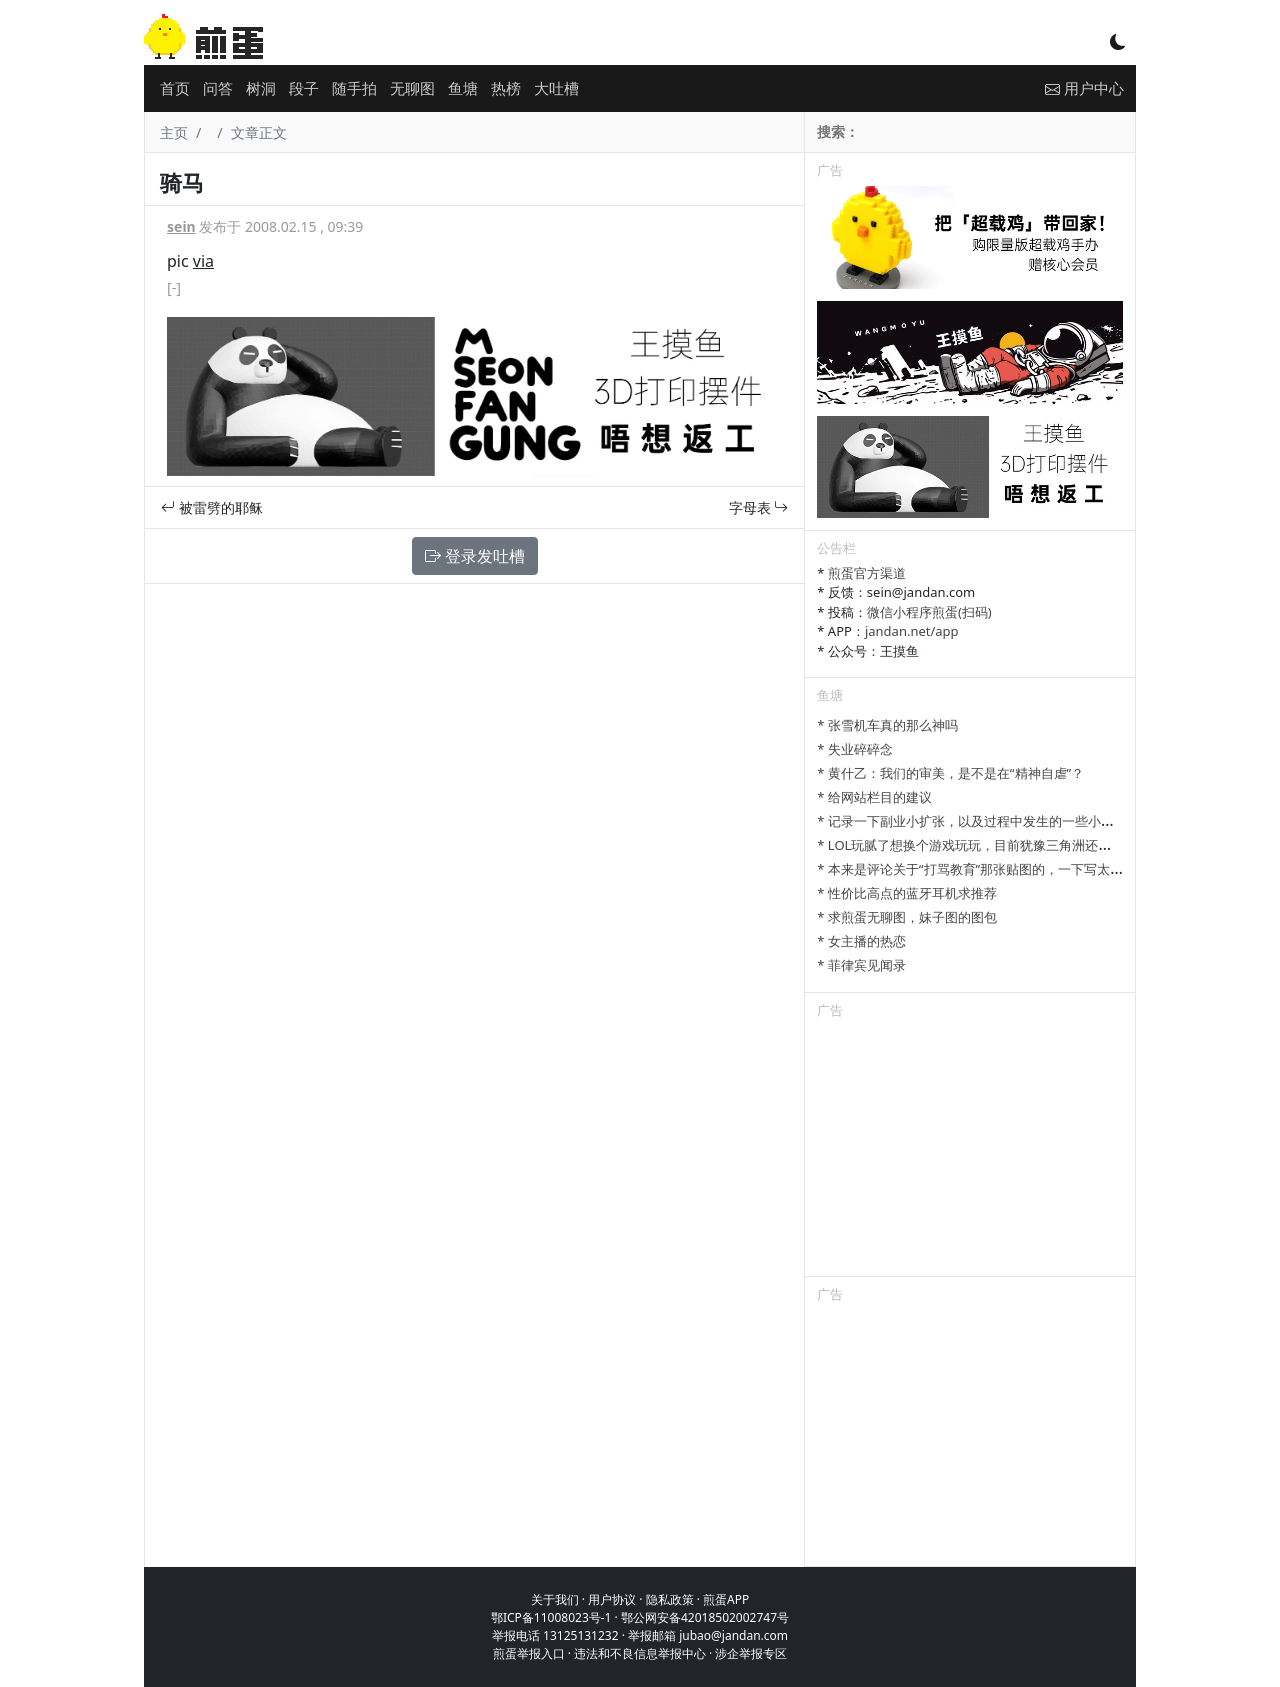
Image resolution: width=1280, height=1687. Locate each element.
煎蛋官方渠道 (867, 573)
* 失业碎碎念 (855, 749)
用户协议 (612, 1599)
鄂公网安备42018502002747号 (705, 1617)
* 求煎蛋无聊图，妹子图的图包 (907, 917)
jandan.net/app (912, 631)
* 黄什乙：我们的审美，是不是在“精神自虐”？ (950, 773)
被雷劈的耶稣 (212, 507)
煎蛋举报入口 (529, 1653)
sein (181, 226)
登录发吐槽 (475, 556)
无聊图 (412, 88)
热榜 (506, 88)
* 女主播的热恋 (861, 941)
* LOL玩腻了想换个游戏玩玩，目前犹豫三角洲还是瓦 (970, 845)
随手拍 (354, 88)
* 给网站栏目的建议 (874, 797)
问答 (218, 88)
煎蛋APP (726, 1599)
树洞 (261, 88)
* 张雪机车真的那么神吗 (887, 725)
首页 (175, 88)
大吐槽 (556, 88)
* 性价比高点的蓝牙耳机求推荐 (907, 893)
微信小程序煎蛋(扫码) (929, 612)
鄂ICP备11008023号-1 (551, 1617)
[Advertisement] (970, 1151)
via (203, 261)
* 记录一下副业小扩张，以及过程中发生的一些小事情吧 (978, 821)
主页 (174, 132)
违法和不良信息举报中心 (640, 1653)
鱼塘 (463, 88)
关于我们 (555, 1599)
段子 (304, 88)
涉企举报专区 (751, 1653)
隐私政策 (670, 1599)
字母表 (759, 507)
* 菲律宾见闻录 (861, 965)
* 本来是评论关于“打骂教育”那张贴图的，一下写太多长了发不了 (1002, 869)
